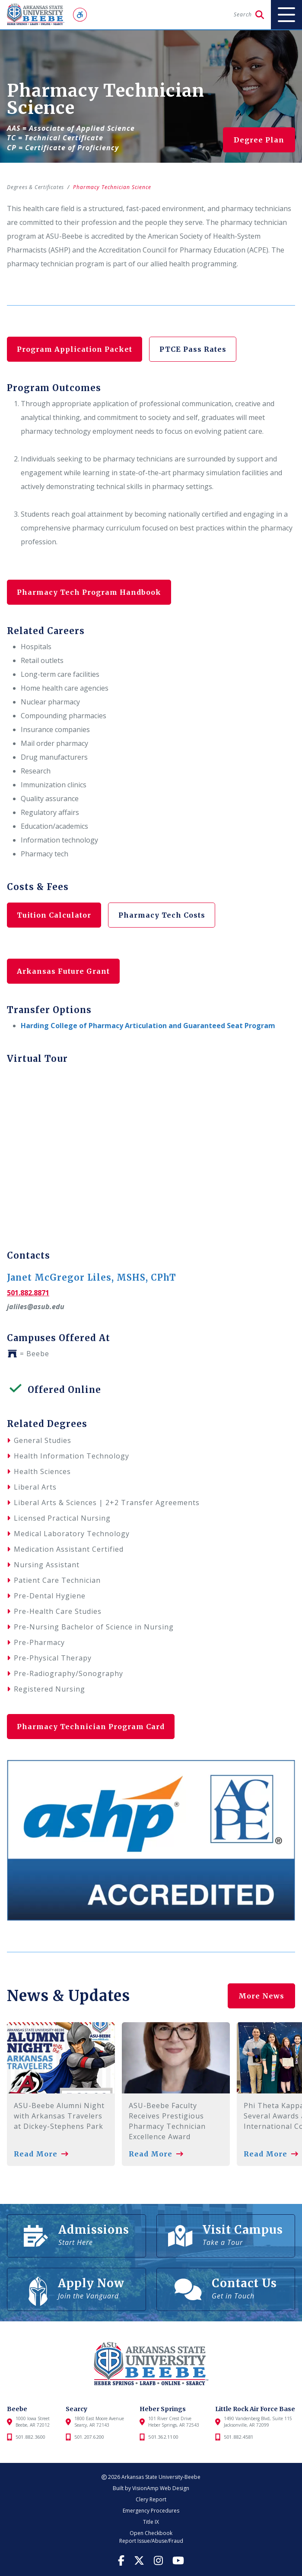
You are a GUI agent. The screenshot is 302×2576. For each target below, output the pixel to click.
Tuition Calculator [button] (55, 915)
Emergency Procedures (151, 2510)
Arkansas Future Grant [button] (64, 971)
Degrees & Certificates (36, 187)
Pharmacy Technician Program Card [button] (91, 1726)
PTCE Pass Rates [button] (195, 349)
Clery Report (151, 2499)
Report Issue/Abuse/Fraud (151, 2540)
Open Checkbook (151, 2533)
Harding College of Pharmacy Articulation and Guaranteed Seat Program (148, 1025)
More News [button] (261, 1996)
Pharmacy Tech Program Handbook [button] (90, 592)
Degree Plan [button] (259, 140)
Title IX (151, 2521)
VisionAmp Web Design (160, 2488)
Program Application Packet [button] (75, 349)
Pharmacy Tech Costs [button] (164, 915)
